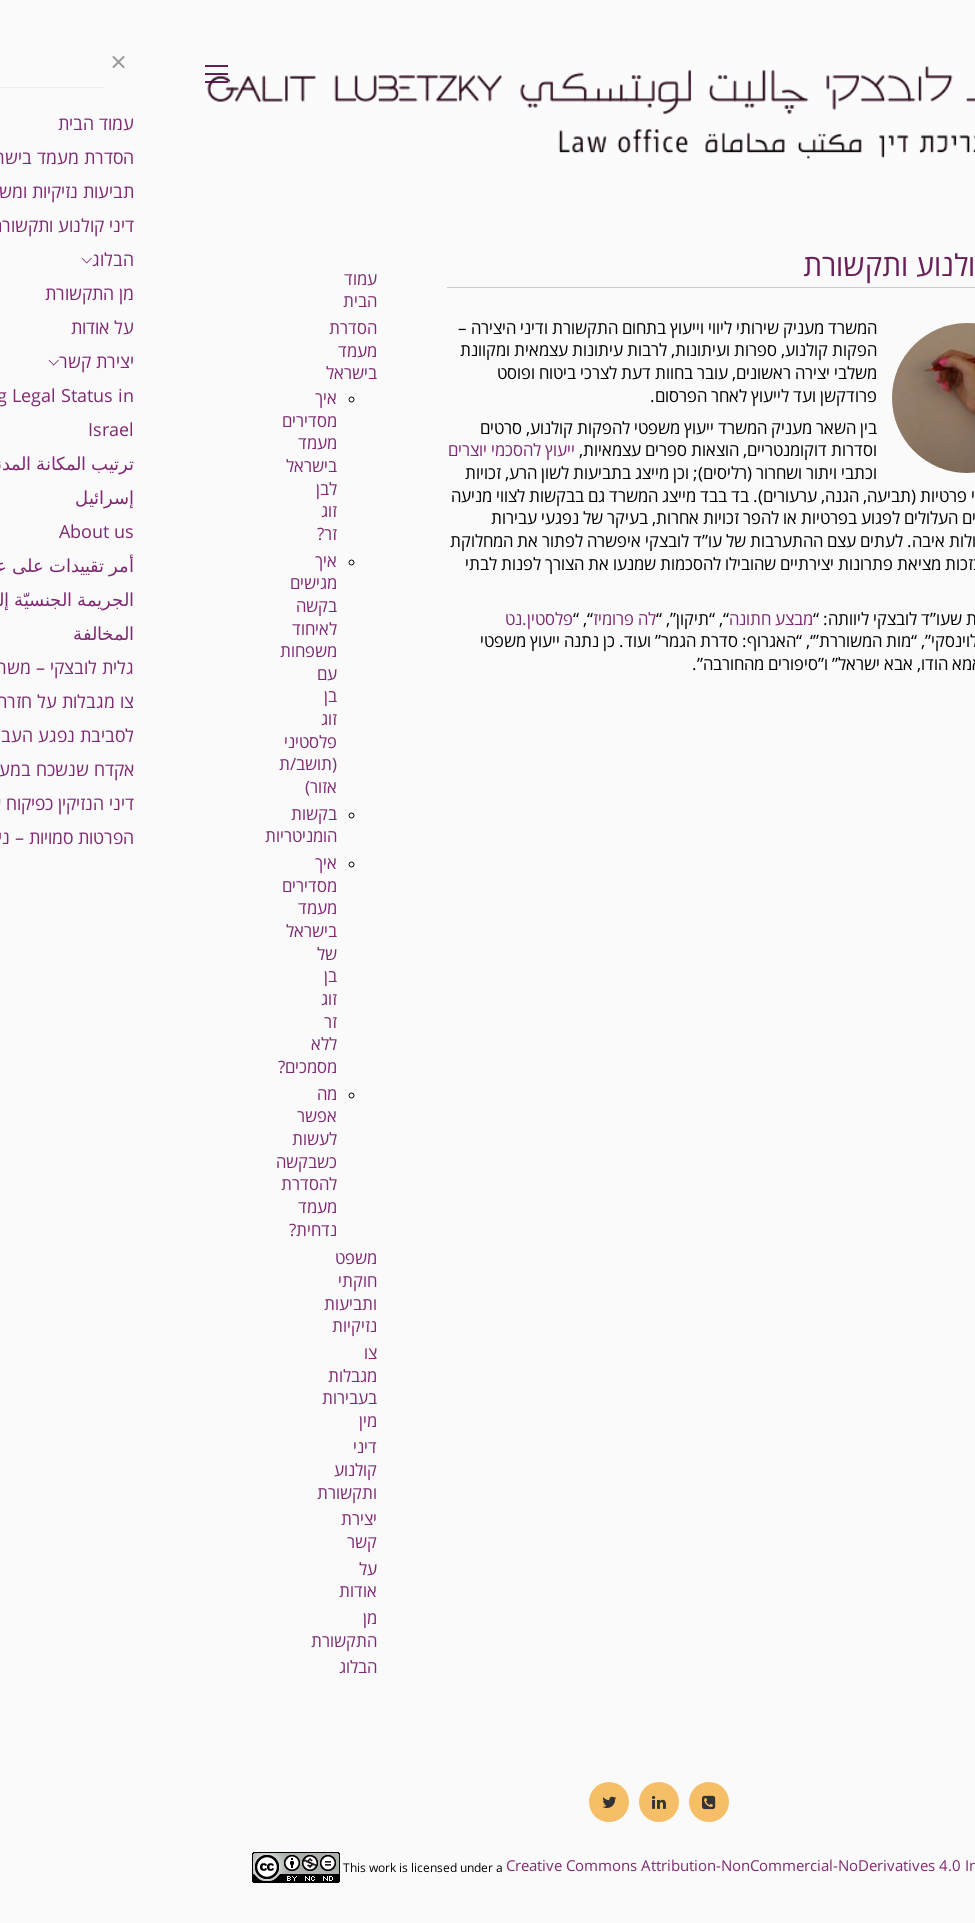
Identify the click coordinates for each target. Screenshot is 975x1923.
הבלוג (164, 1667)
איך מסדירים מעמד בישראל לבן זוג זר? (115, 466)
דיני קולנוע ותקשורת (153, 1470)
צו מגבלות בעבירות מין (155, 1387)
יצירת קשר (165, 1531)
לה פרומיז (430, 619)
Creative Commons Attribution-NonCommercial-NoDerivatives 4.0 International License (613, 1866)
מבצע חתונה (577, 619)
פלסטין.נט (345, 619)
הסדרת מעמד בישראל (157, 351)
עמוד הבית (166, 291)
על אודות (164, 1581)
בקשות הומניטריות (107, 826)
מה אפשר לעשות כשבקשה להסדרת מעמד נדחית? (112, 1162)
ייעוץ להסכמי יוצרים (317, 450)
